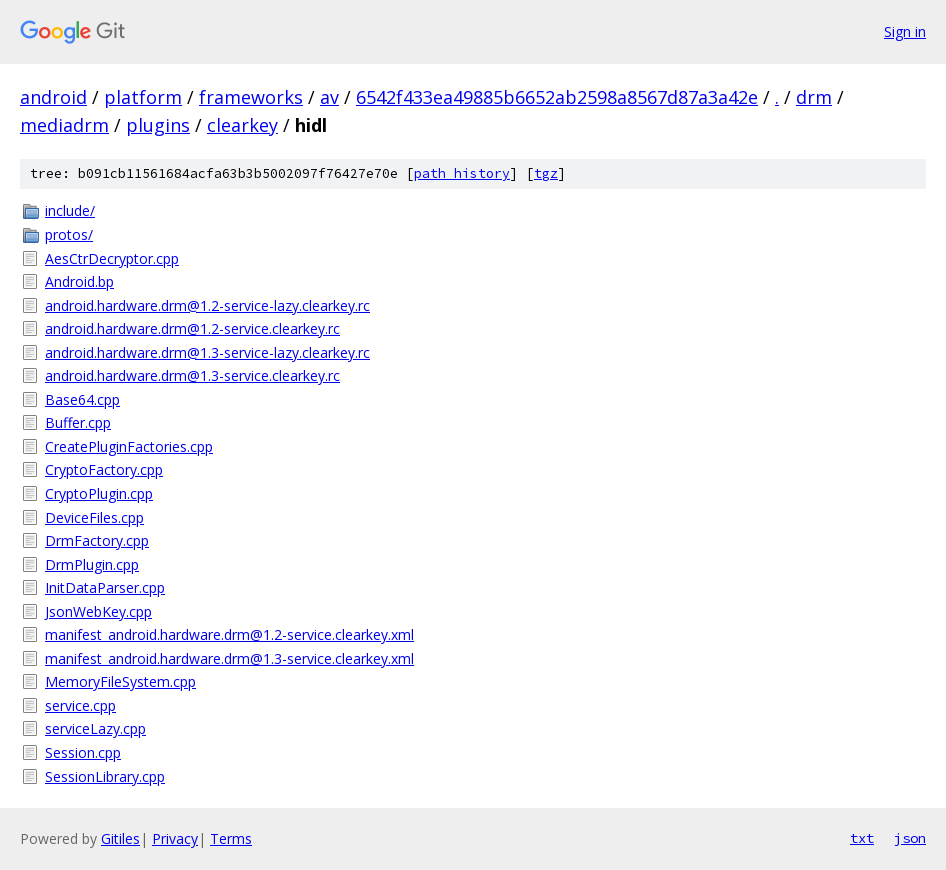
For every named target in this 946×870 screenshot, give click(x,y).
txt (862, 838)
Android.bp (79, 281)
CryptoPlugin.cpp (99, 493)
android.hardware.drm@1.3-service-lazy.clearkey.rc (207, 352)
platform (143, 97)
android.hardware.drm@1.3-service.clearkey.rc (192, 375)
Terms (231, 838)
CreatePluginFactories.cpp (129, 446)
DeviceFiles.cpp (94, 517)
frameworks (251, 97)
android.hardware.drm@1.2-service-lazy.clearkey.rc (207, 305)
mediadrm (64, 125)
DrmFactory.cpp (97, 540)
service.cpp (80, 705)
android (53, 97)
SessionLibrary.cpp (105, 776)
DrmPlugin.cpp (92, 564)
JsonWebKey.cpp (98, 611)
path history (462, 173)
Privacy (175, 838)
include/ (70, 210)
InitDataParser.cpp (105, 587)
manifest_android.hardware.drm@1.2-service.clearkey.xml (229, 634)
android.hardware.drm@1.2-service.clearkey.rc (192, 328)
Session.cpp (83, 752)
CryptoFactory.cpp (104, 469)
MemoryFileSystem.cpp (120, 681)
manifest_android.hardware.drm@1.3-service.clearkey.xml (229, 658)
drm (814, 97)
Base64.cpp (82, 399)
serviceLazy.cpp (95, 728)
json (910, 838)
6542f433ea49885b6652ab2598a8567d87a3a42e (557, 97)
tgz (546, 173)
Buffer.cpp (78, 422)
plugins (158, 125)
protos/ (69, 234)
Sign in (905, 31)
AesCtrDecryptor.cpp (112, 258)
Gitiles (120, 838)
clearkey (242, 125)
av (329, 97)
